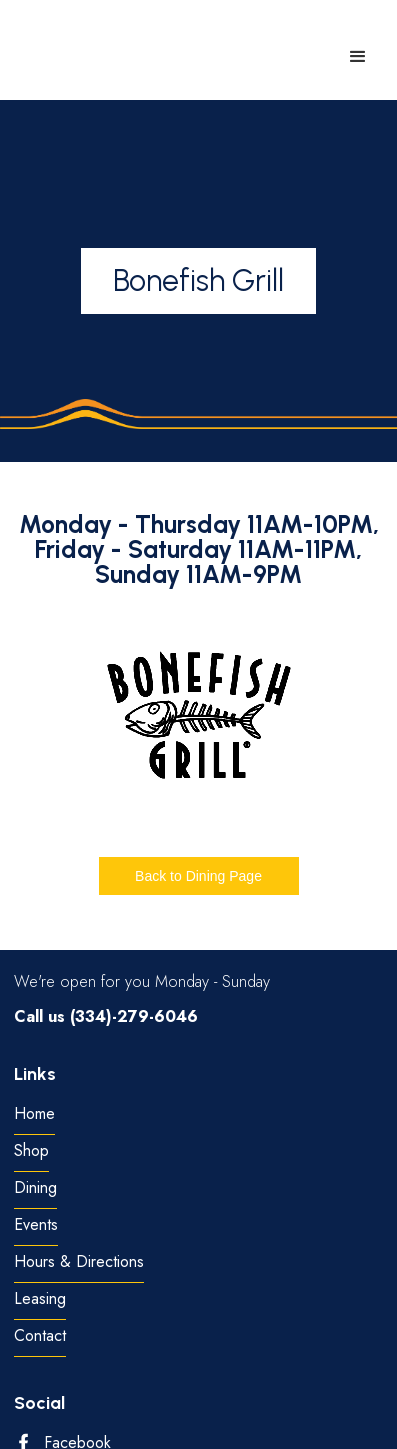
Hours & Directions (79, 1262)
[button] (358, 57)
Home (34, 1114)
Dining (35, 1188)
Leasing (40, 1299)
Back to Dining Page (198, 876)
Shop (31, 1151)
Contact (40, 1336)
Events (36, 1225)
